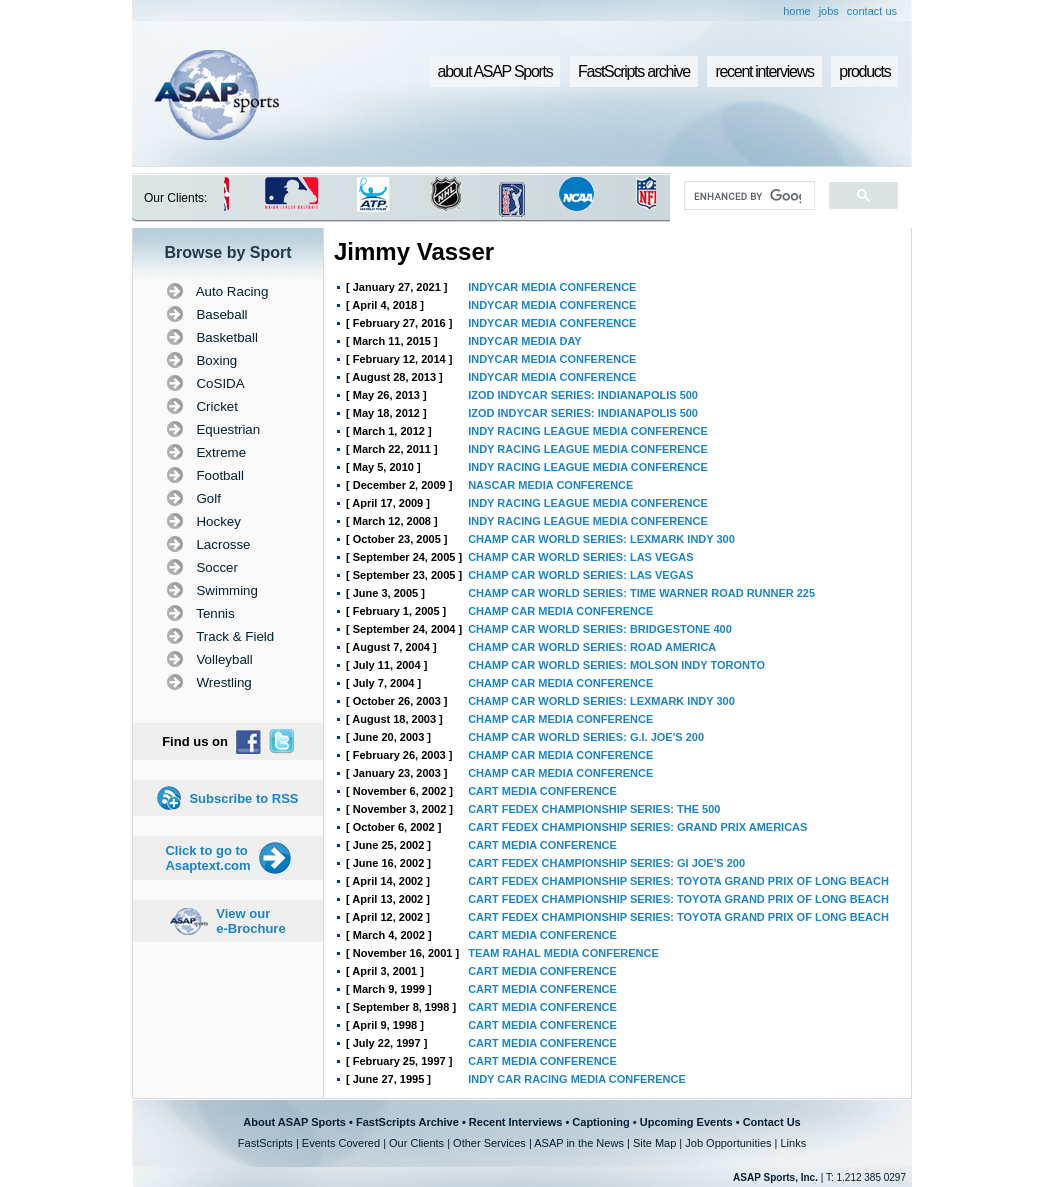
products (864, 71)
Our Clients (416, 1143)
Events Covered (341, 1143)
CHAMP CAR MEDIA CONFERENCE (560, 611)
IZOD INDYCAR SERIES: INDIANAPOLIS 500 (583, 395)
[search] (747, 196)
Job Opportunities (728, 1143)
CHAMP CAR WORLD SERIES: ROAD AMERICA (592, 647)
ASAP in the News (579, 1143)
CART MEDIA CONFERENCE (542, 791)
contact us (872, 11)
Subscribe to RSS (243, 798)
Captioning (600, 1122)
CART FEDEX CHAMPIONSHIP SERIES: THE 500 (594, 809)
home (797, 11)
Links (793, 1143)
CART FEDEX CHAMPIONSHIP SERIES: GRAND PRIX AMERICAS (637, 827)
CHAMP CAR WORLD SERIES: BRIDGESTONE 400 (600, 629)
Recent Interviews (516, 1122)
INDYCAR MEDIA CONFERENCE (552, 287)
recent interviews (764, 71)
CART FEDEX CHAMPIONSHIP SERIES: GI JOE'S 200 (606, 863)
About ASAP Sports (294, 1122)
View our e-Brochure (250, 921)
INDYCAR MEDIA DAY (524, 341)
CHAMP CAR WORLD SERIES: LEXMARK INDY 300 (601, 539)
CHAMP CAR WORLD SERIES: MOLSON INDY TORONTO (616, 665)
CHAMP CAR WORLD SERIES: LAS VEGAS (580, 557)
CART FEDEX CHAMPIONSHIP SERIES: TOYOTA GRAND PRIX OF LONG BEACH (678, 881)
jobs (829, 11)
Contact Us (772, 1122)
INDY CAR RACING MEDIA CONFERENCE (577, 1079)
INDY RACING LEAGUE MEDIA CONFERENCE (588, 431)
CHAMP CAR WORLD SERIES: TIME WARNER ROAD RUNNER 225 (641, 593)
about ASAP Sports (495, 71)
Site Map (654, 1143)
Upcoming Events (686, 1122)
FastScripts (265, 1143)
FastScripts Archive (407, 1122)
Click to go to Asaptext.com (207, 858)
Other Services (489, 1143)
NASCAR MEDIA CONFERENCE (550, 485)
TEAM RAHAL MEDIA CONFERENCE (563, 953)
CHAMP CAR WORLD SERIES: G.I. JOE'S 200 (586, 737)
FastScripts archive (634, 71)
